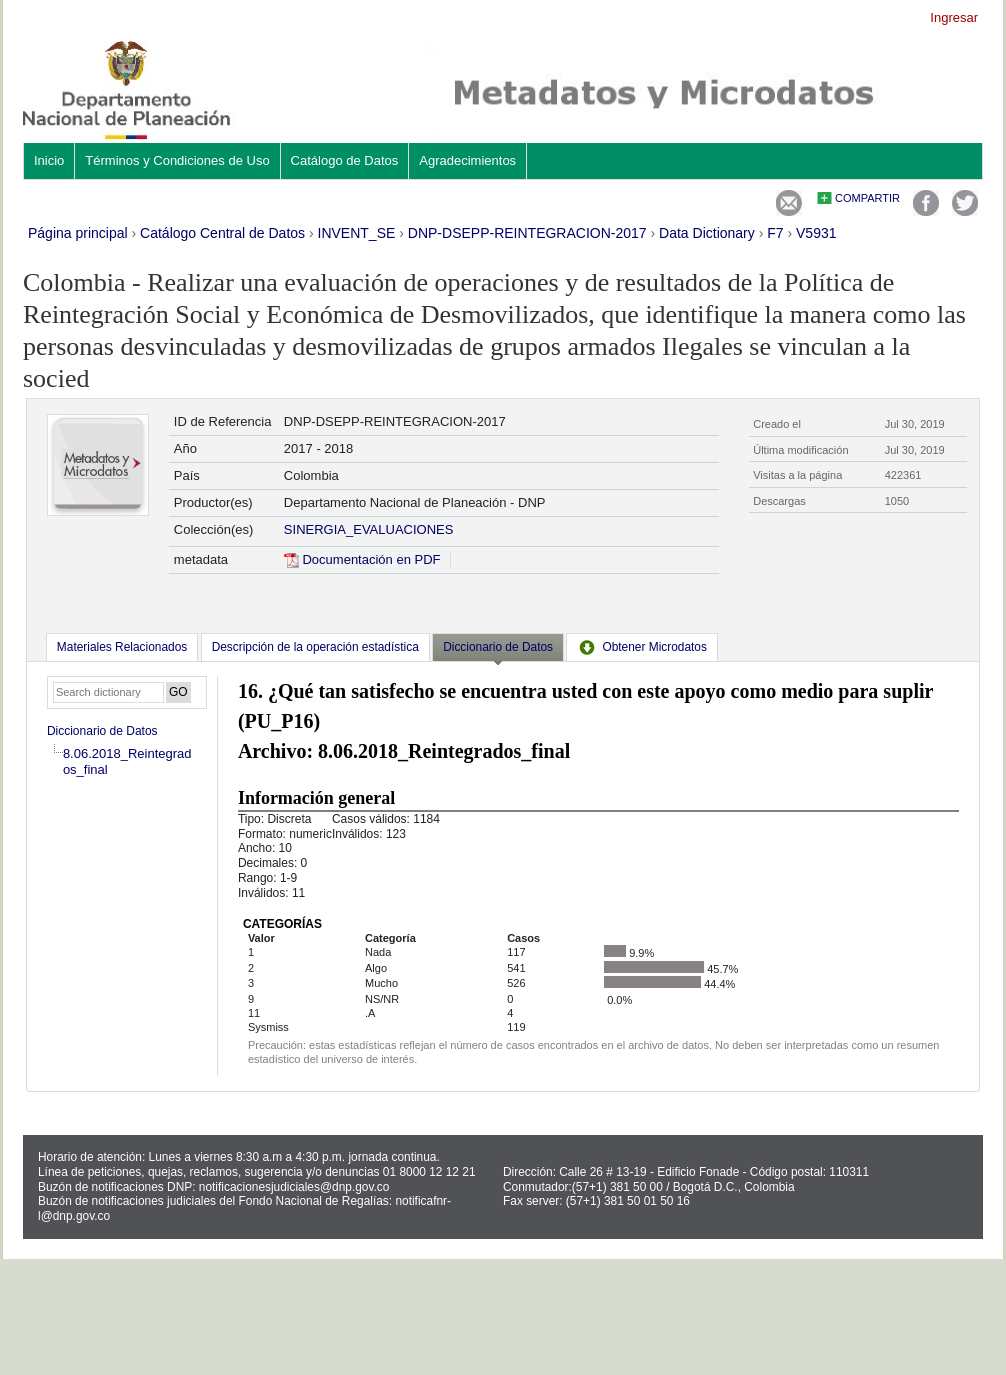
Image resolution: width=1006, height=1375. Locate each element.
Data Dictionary (707, 233)
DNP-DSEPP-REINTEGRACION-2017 (527, 233)
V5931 (816, 233)
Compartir (867, 198)
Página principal (78, 233)
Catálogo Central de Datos (222, 233)
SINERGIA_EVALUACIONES (369, 529)
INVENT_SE (357, 233)
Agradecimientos (467, 160)
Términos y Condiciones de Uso (177, 160)
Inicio (49, 160)
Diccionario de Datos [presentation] (498, 647)
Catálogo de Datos (345, 160)
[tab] (122, 647)
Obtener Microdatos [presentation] (642, 647)
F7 (775, 233)
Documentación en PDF (362, 559)
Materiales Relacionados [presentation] (122, 647)
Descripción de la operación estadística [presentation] (315, 647)
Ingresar (954, 17)
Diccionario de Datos (102, 731)
